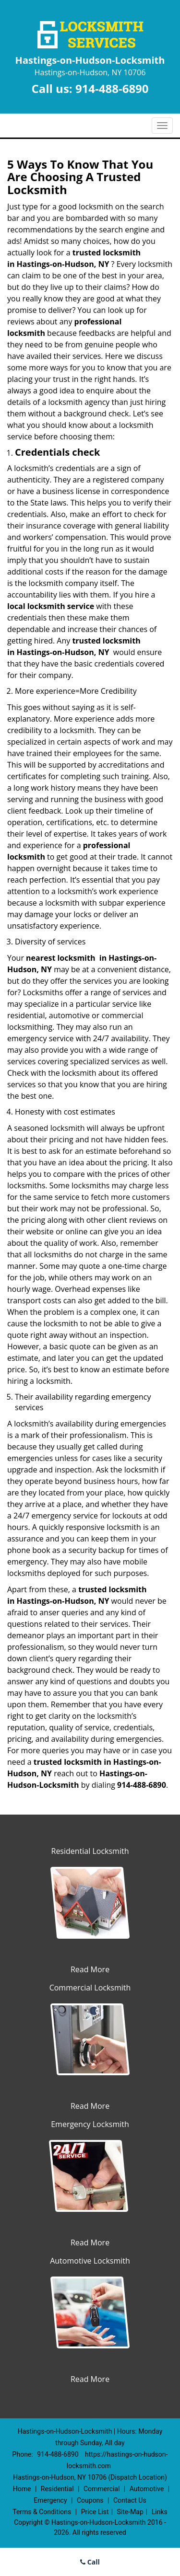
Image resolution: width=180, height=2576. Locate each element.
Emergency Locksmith (90, 2124)
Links (160, 2512)
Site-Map (130, 2512)
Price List (95, 2512)
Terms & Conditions (41, 2512)
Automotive (147, 2489)
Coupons (90, 2500)
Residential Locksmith (90, 1851)
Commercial (102, 2489)
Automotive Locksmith (90, 2260)
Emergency (50, 2500)
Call (90, 2561)
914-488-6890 (112, 88)
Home (22, 2489)
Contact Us (129, 2500)
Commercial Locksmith (90, 1987)
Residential (57, 2489)
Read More (90, 1969)
